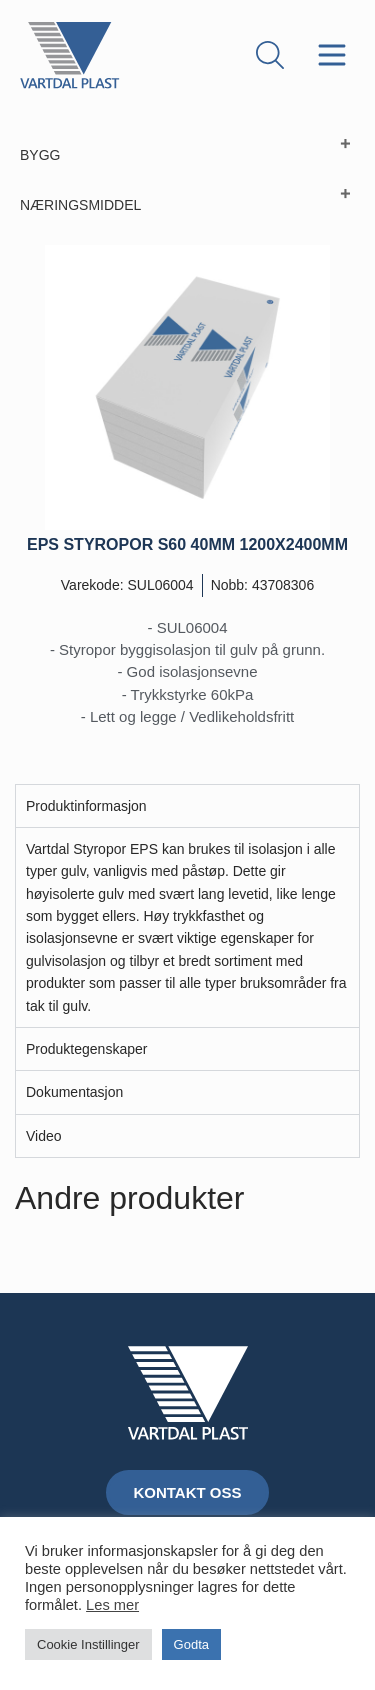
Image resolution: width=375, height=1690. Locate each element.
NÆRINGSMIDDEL (80, 205)
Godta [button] (191, 1644)
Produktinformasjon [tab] (86, 806)
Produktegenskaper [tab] (86, 1049)
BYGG (40, 155)
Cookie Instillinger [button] (88, 1644)
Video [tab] (44, 1136)
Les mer (112, 1605)
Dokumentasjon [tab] (74, 1092)
